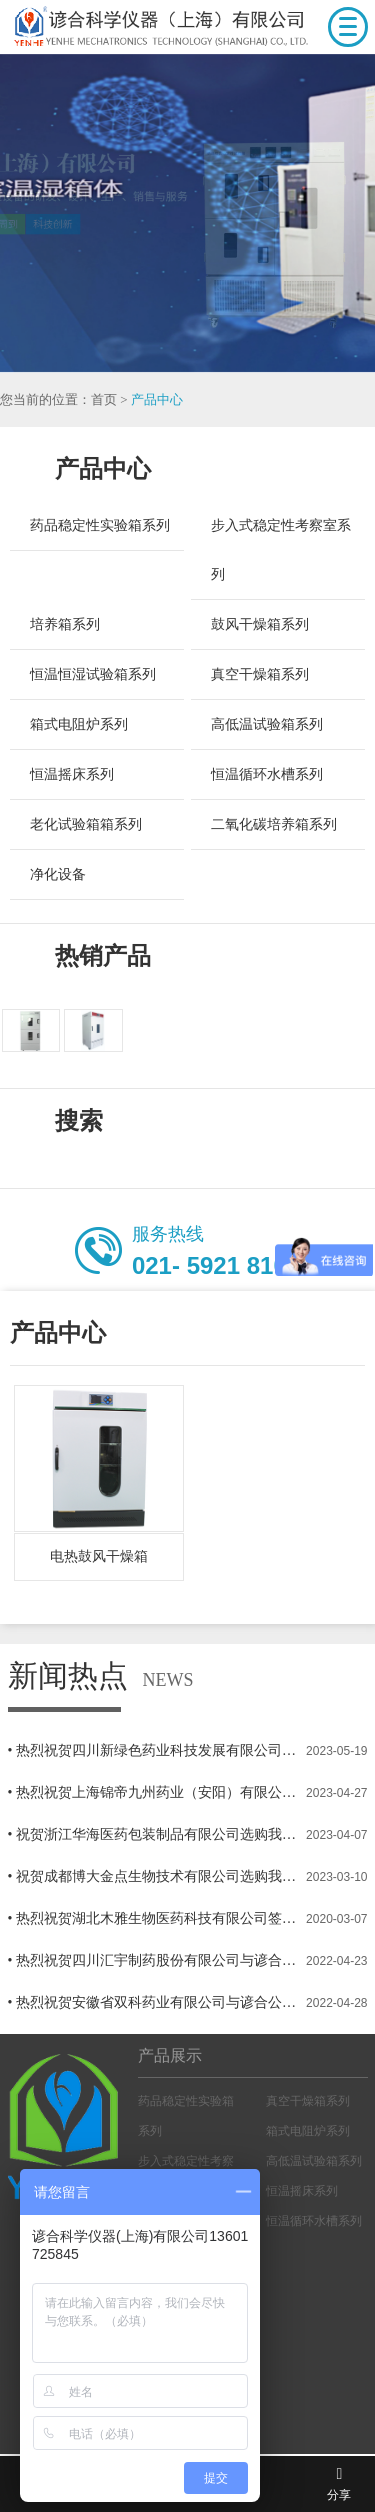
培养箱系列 (65, 624)
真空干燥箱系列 (260, 674)
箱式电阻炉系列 (79, 724)
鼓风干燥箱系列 (260, 624)
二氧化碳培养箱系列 (274, 824)
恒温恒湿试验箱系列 (93, 674)
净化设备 (58, 874)
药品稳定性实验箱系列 (100, 525)
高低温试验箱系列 (267, 724)
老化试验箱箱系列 (86, 824)
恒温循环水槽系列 (267, 774)
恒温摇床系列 (72, 774)
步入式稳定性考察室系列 (281, 550)
